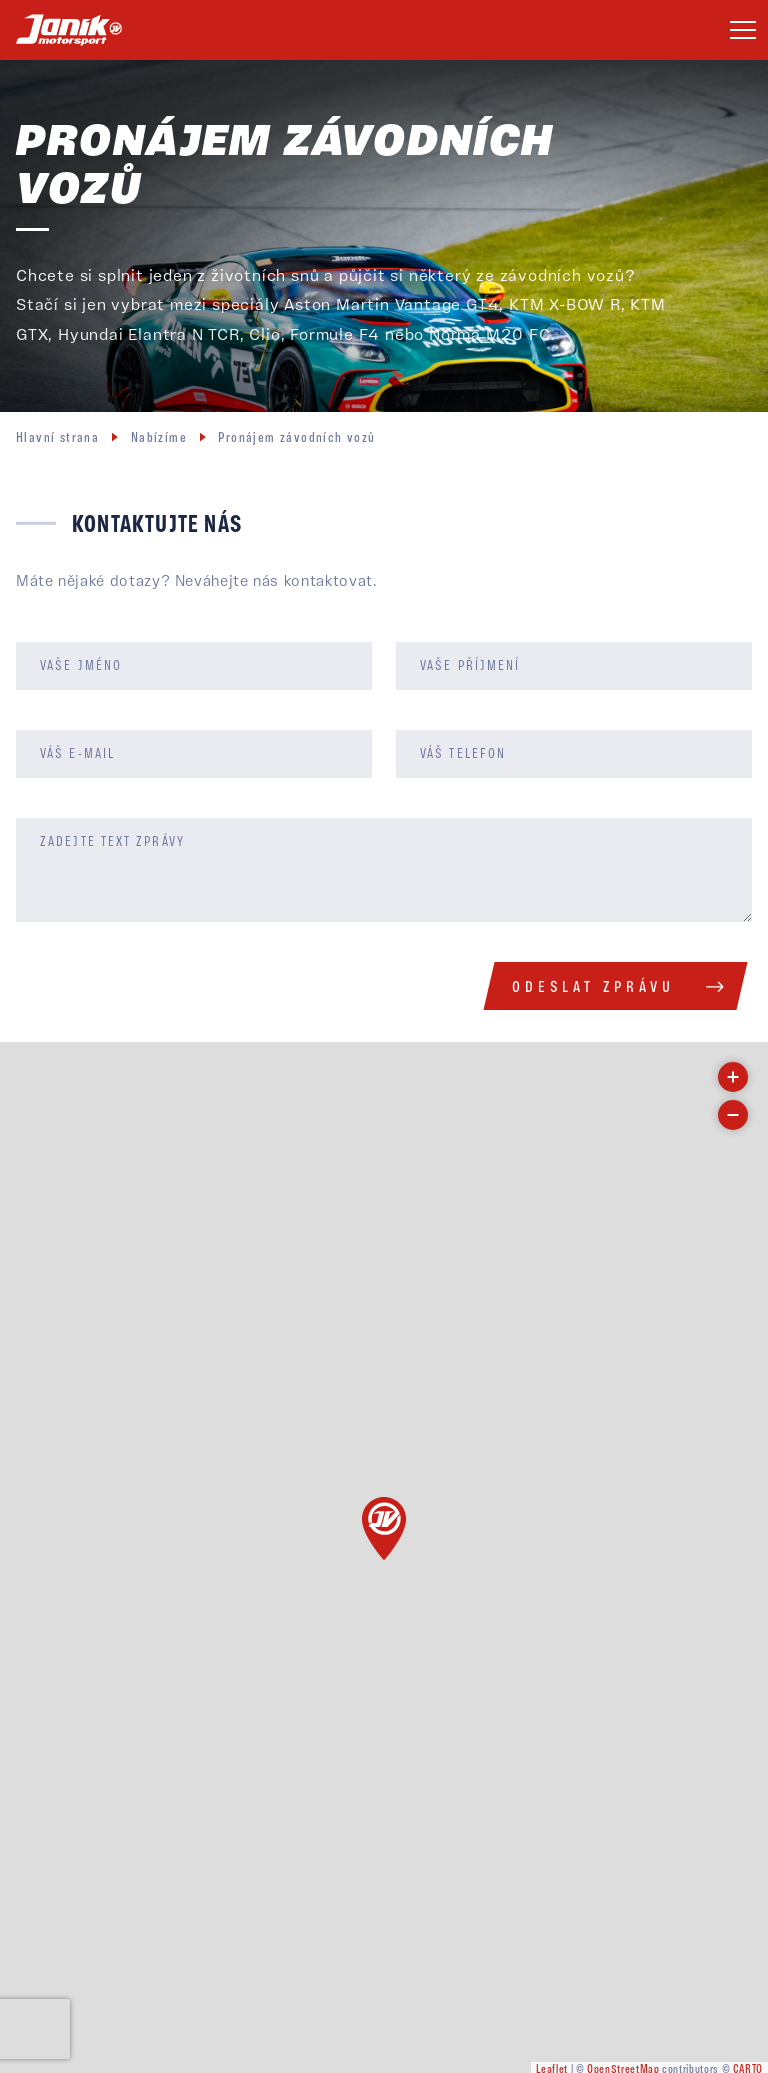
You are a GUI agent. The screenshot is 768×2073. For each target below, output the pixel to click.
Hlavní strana (57, 438)
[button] (384, 1529)
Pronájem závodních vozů (296, 438)
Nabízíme (159, 438)
